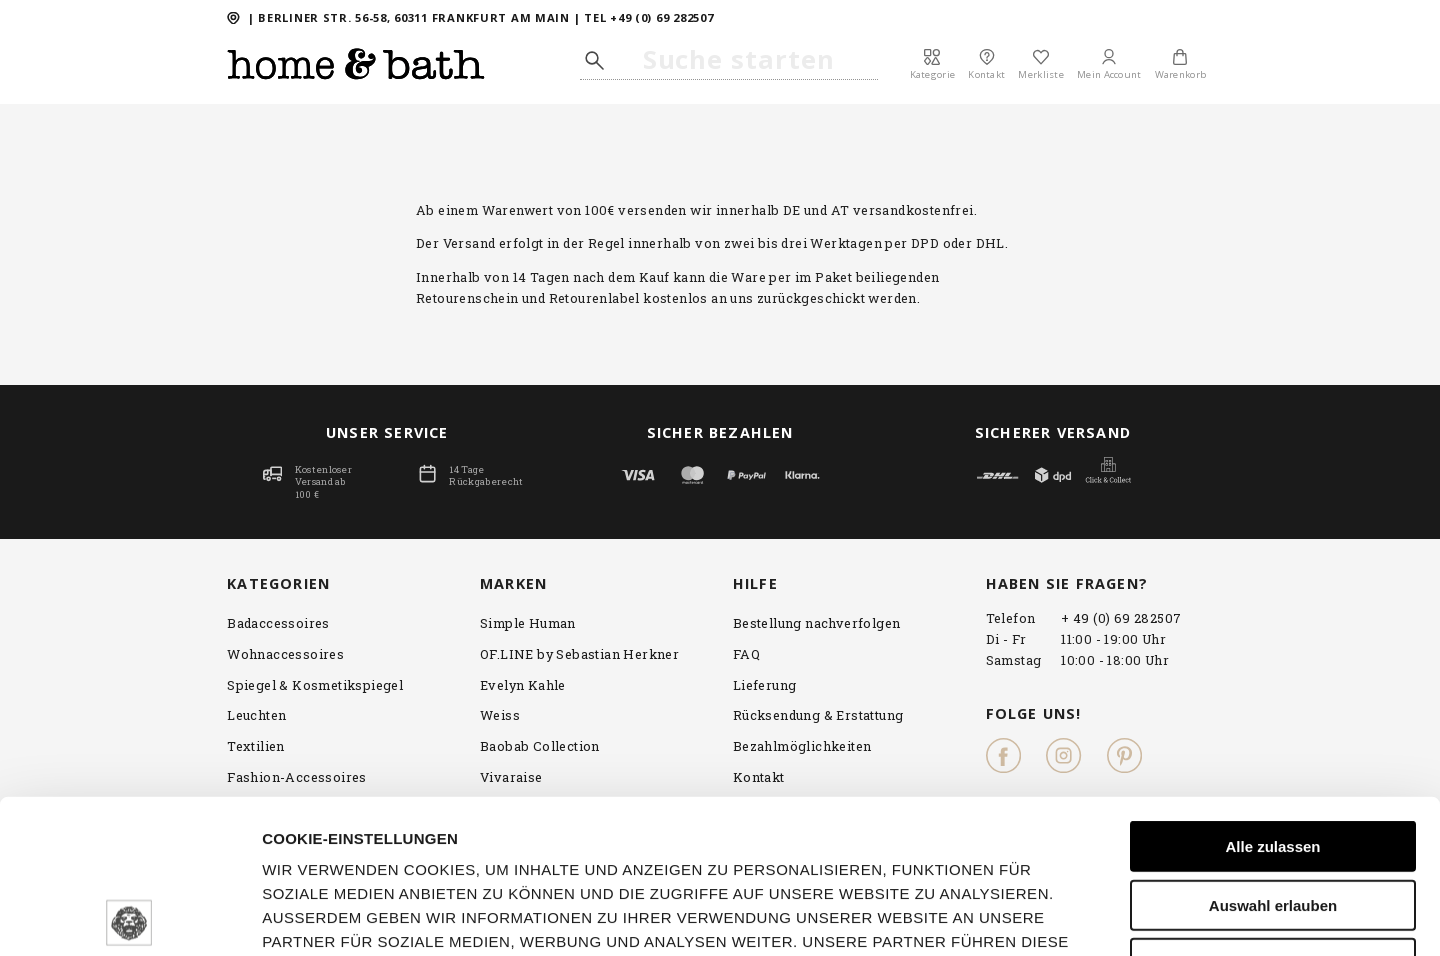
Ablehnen (1273, 809)
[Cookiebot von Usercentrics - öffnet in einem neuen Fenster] (129, 917)
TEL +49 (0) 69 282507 (648, 17)
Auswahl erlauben (1273, 751)
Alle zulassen (1272, 692)
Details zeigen (1261, 916)
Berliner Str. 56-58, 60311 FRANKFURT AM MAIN (414, 17)
